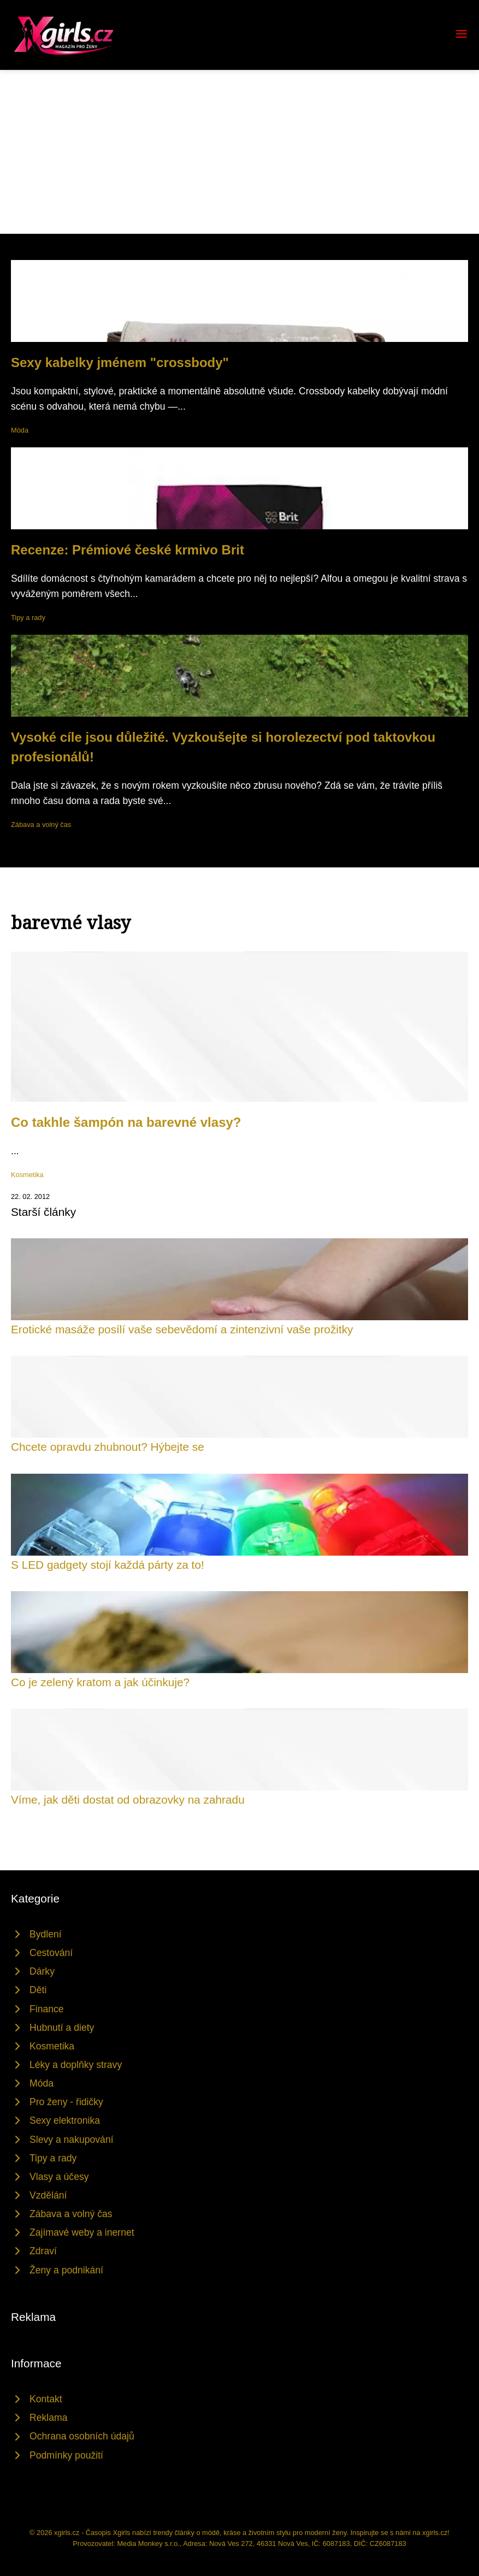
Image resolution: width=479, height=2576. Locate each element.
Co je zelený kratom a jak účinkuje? (100, 1682)
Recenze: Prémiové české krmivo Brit (127, 549)
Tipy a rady (28, 617)
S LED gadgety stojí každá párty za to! (107, 1564)
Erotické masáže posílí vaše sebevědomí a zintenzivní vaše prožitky (182, 1329)
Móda (19, 430)
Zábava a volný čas (41, 824)
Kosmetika (27, 1175)
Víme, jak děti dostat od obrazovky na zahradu (128, 1799)
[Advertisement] (239, 151)
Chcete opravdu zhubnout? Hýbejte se (107, 1446)
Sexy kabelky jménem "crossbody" (120, 362)
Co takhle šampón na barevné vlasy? (126, 1122)
